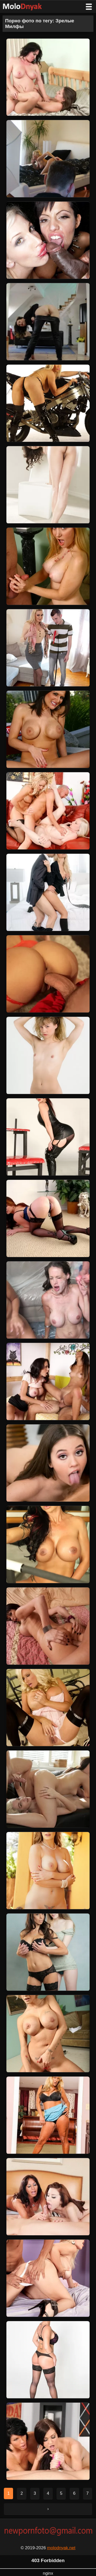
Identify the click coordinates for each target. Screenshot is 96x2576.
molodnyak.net (61, 2547)
